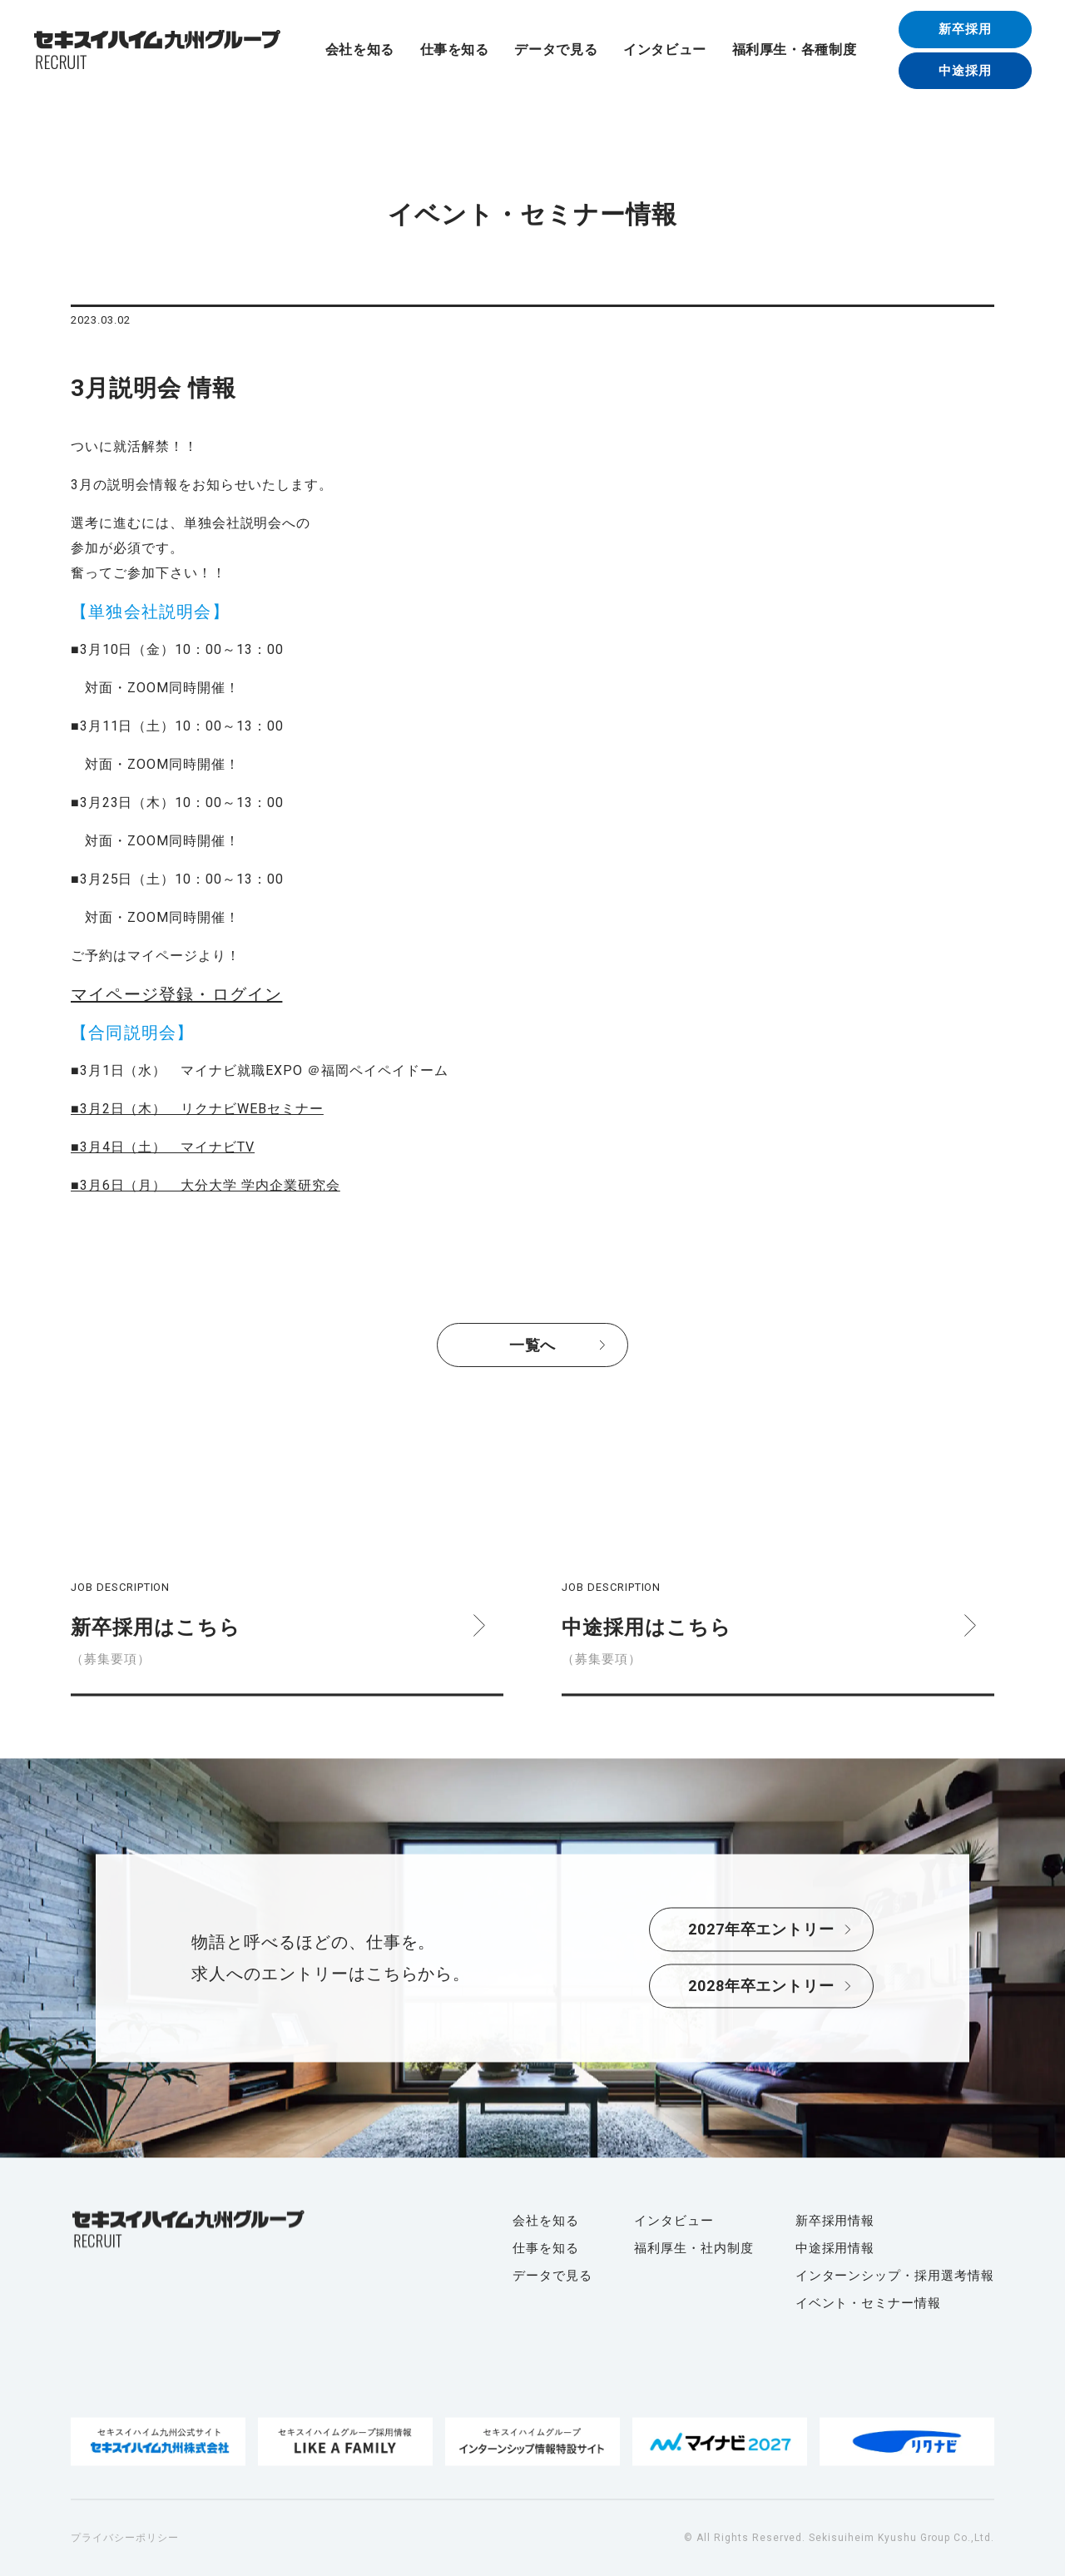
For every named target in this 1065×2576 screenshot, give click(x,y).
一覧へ (533, 1345)
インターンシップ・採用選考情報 (894, 2275)
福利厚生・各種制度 (794, 50)
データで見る (555, 50)
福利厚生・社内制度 (694, 2248)
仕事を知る (454, 50)
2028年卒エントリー (761, 1986)
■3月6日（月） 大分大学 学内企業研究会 (205, 1185)
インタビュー (664, 50)
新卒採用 (965, 29)
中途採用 (965, 70)
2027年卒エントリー (761, 1930)
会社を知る (359, 50)
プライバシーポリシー (125, 2538)
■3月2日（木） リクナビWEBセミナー (197, 1109)
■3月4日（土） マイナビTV (163, 1147)
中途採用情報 (835, 2248)
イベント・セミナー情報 (868, 2303)
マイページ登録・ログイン (176, 994)
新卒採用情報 (835, 2220)
